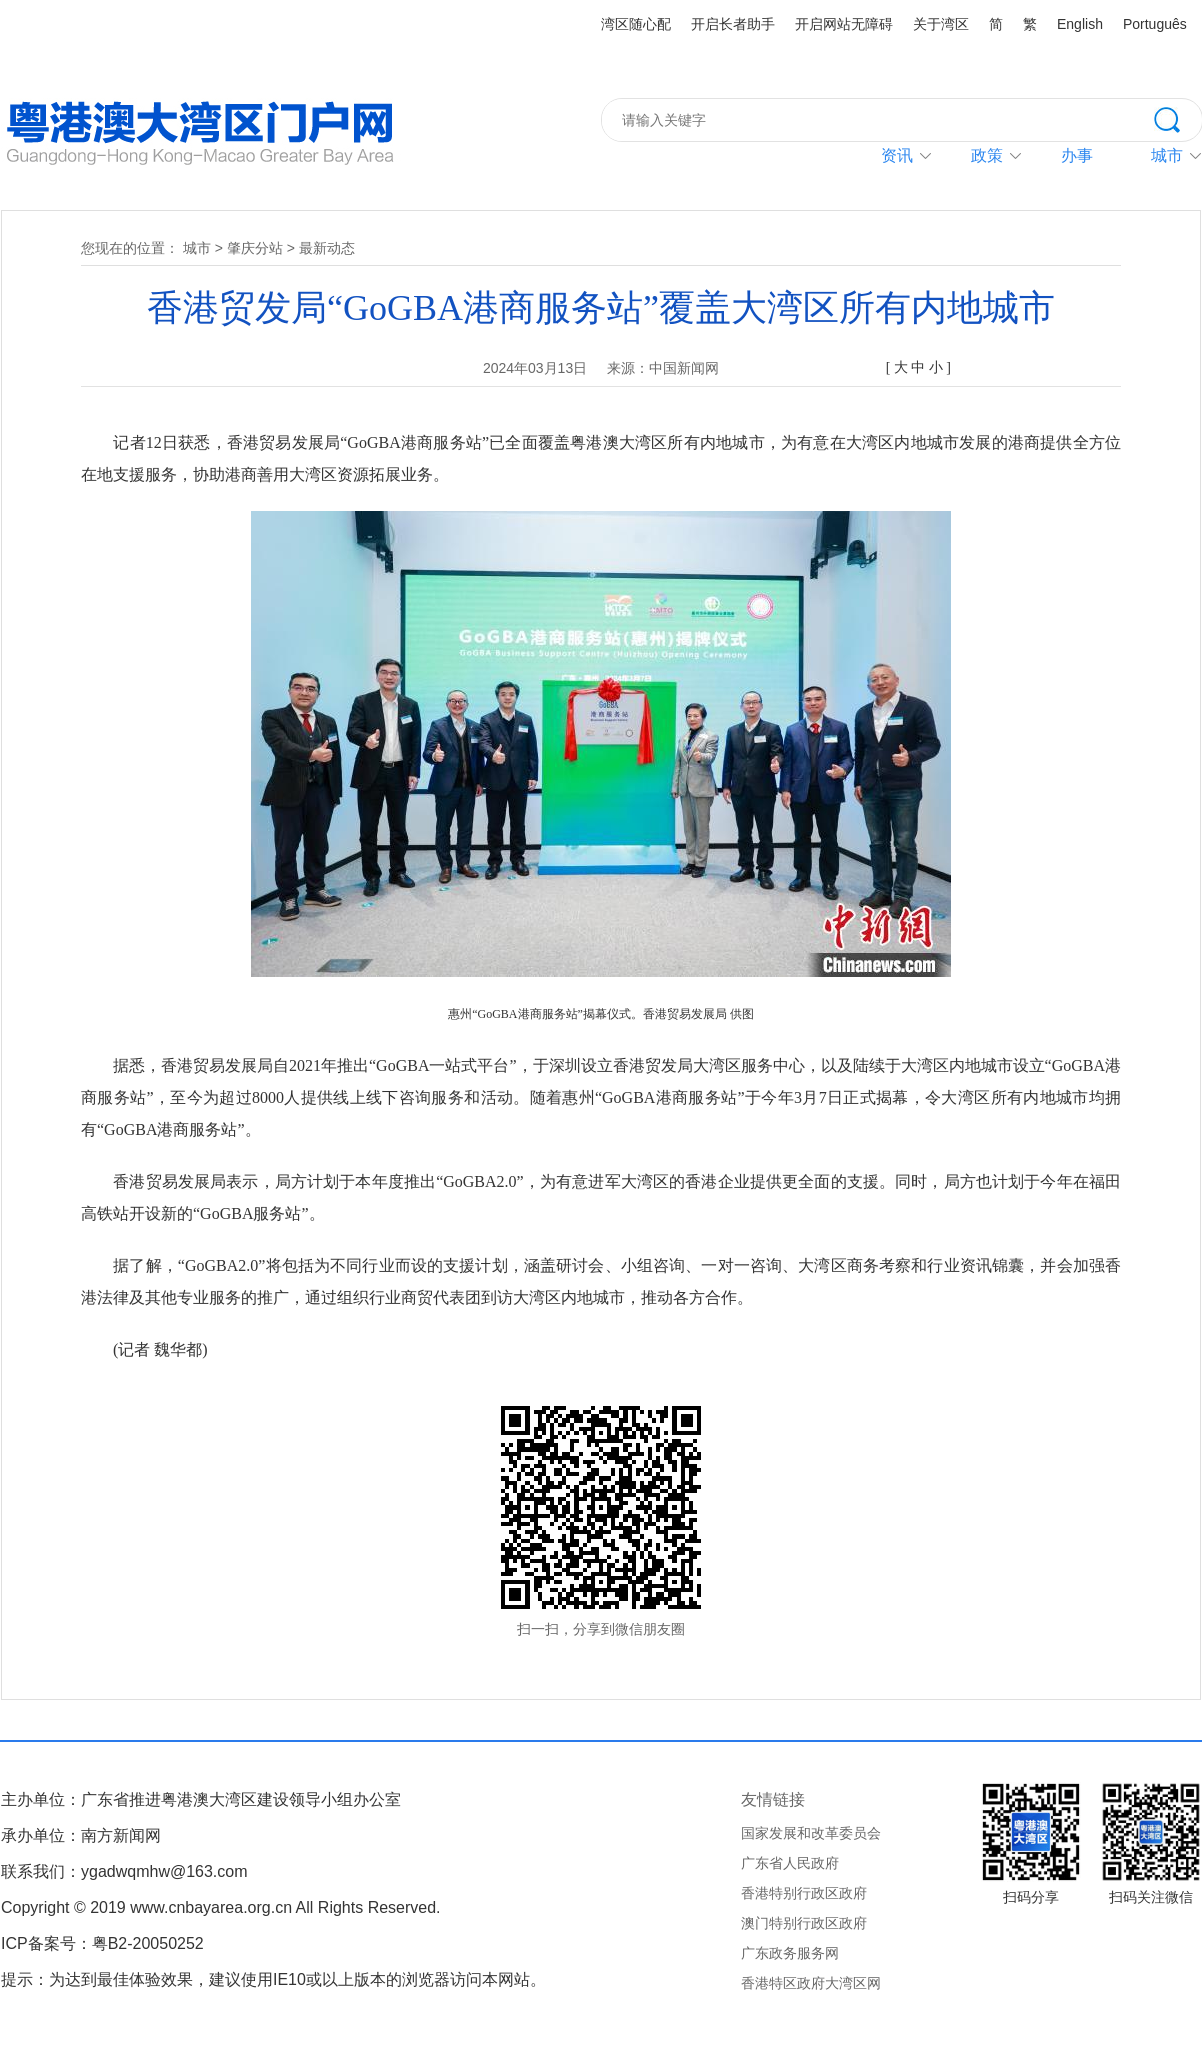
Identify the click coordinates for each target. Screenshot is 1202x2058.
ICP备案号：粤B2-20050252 (102, 1943)
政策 (987, 155)
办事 (1077, 155)
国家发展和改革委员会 (811, 1833)
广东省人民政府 (790, 1863)
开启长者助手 (733, 24)
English (1080, 24)
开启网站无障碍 (844, 24)
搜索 (1178, 118)
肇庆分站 (255, 248)
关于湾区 (941, 24)
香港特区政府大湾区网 (811, 1983)
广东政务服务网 (790, 1953)
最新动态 (327, 248)
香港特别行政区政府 (804, 1893)
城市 (197, 248)
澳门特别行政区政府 (804, 1923)
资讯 (897, 155)
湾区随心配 (636, 24)
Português (1155, 24)
